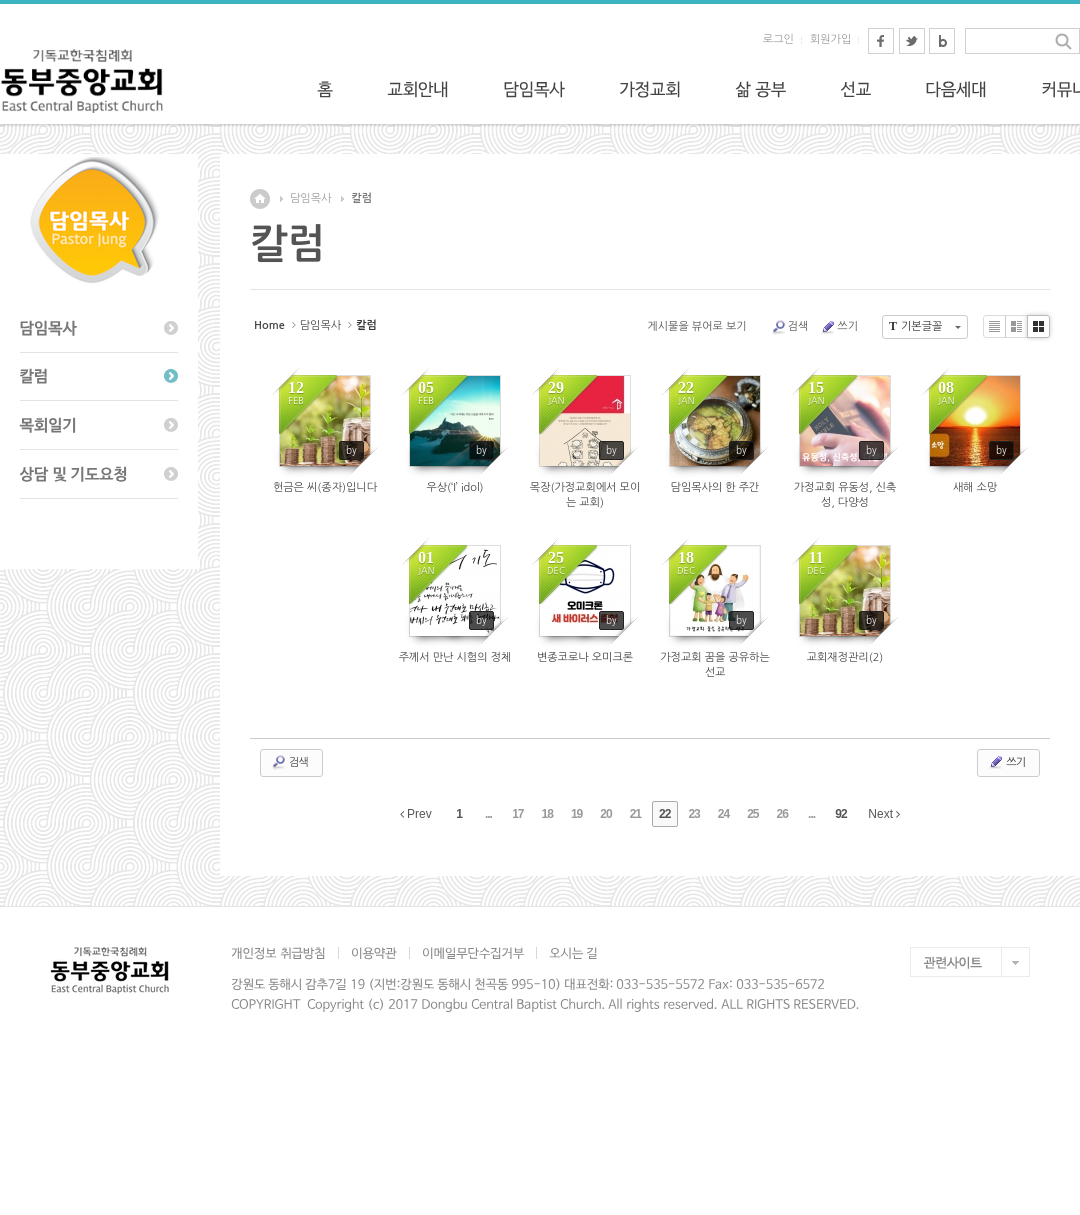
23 (693, 814)
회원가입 (830, 39)
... (488, 814)
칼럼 (361, 198)
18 (547, 814)
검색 (790, 327)
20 (605, 814)
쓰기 (839, 327)
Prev (416, 814)
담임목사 (310, 198)
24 (723, 814)
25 (752, 814)
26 (782, 814)
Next (884, 814)
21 (635, 814)
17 (517, 814)
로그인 (778, 39)
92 (840, 814)
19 (576, 814)
